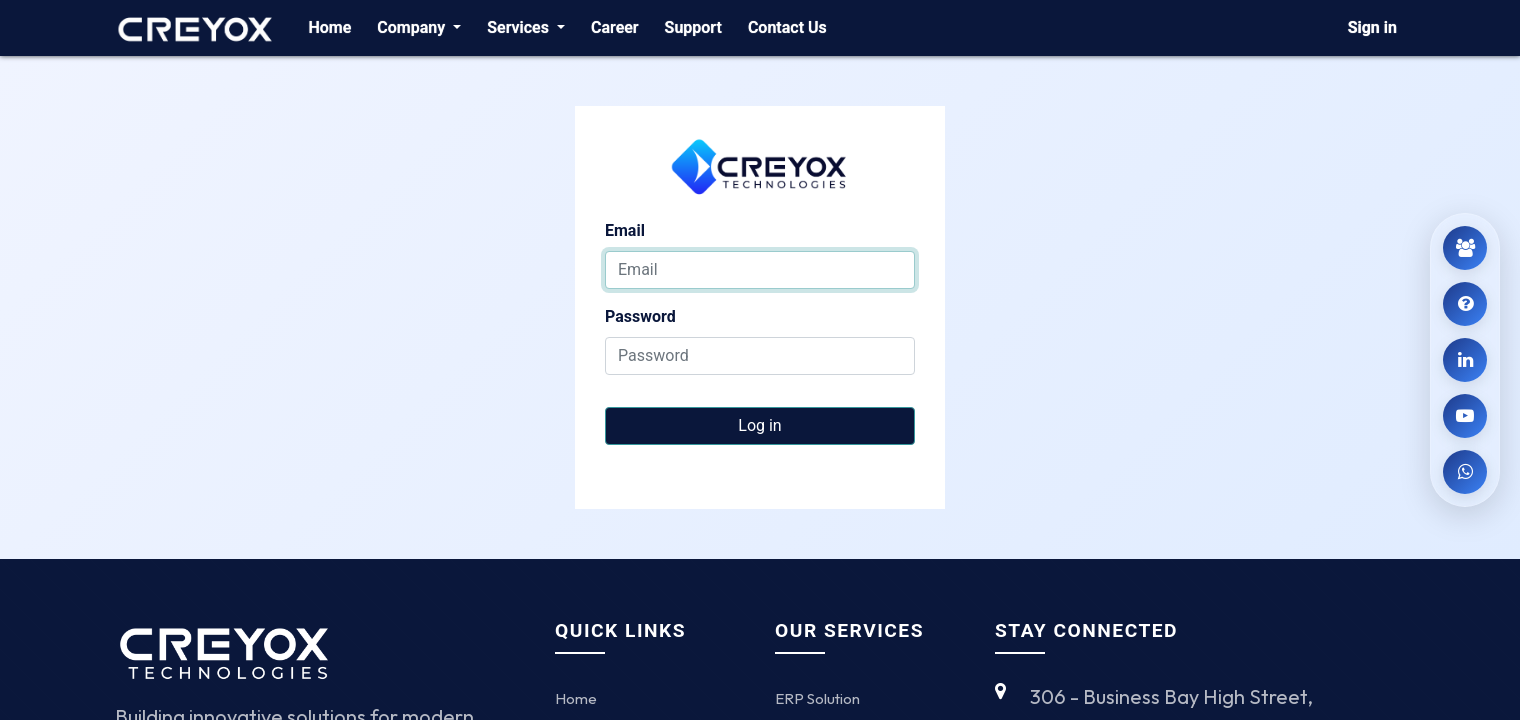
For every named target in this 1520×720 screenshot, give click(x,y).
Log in (759, 425)
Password (640, 316)
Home (576, 698)
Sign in (1372, 27)
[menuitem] (329, 28)
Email (625, 230)
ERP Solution (817, 698)
